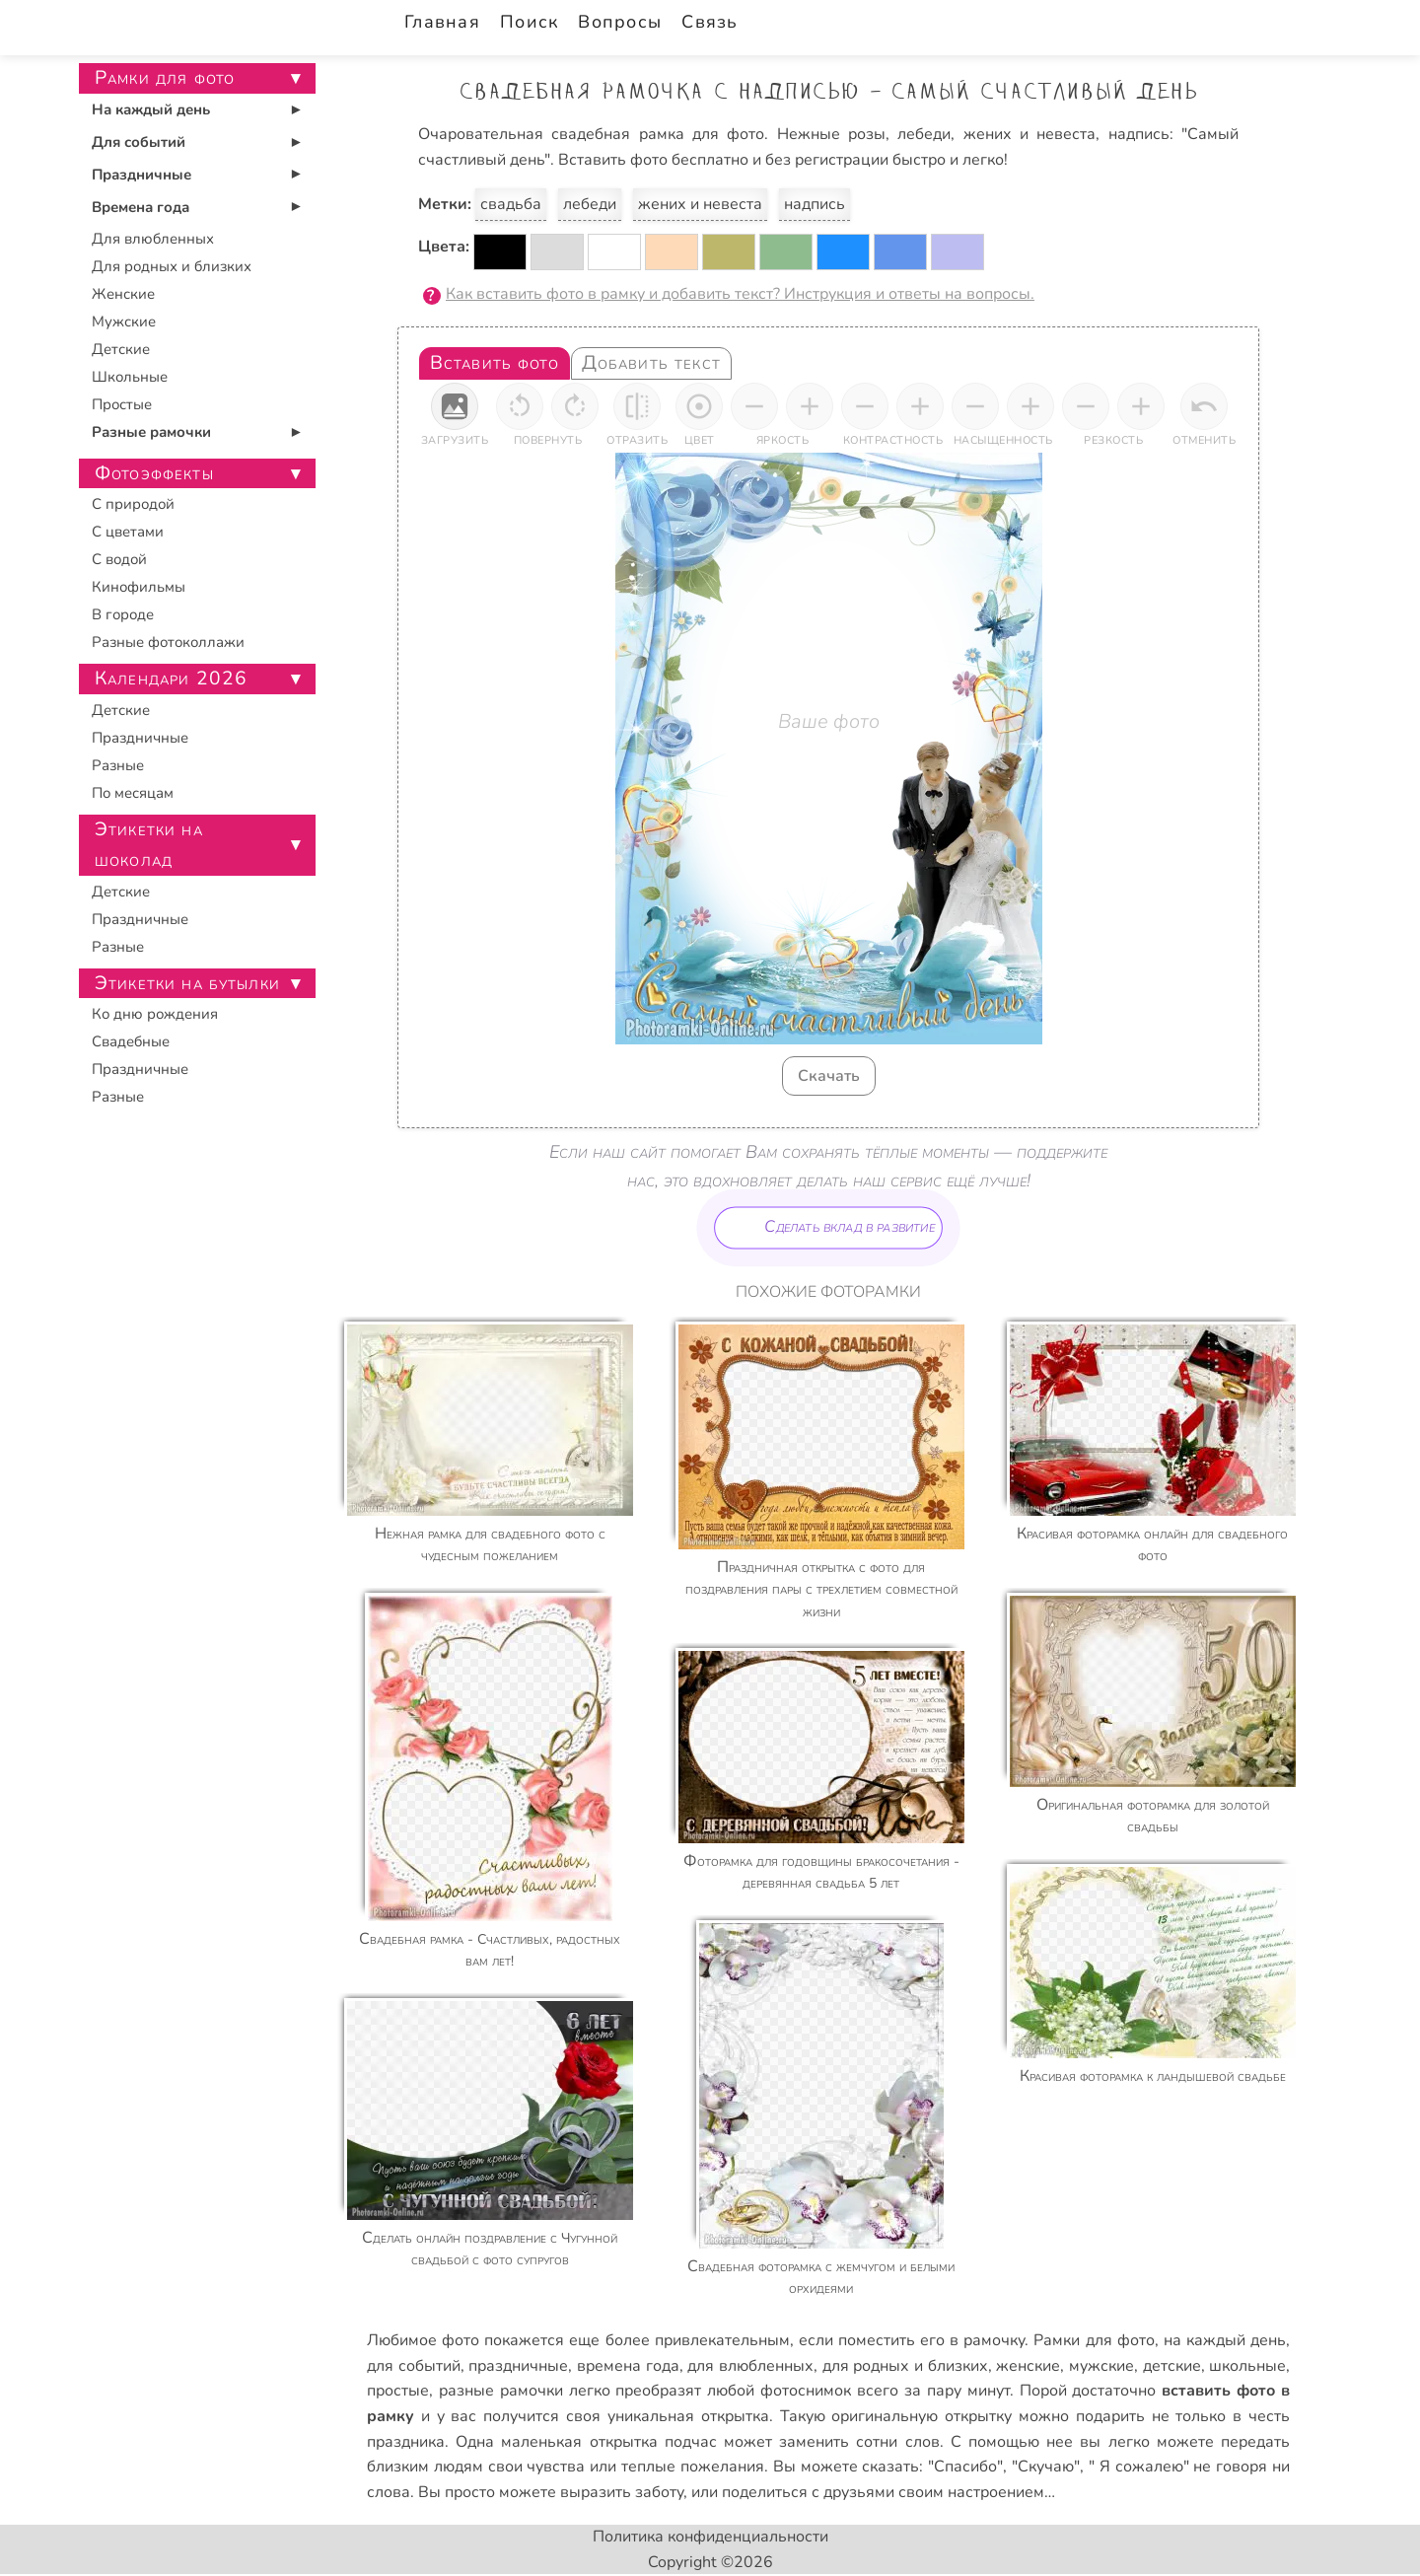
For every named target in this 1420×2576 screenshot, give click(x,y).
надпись (814, 204)
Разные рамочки (151, 432)
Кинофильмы (138, 587)
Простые (122, 404)
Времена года (140, 207)
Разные (118, 765)
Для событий (138, 142)
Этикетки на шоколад (149, 845)
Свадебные (131, 1041)
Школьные (130, 377)
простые (398, 2390)
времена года (628, 2366)
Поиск (529, 22)
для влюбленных (750, 2366)
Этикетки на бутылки (187, 983)
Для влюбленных (153, 239)
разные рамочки (501, 2390)
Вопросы (620, 22)
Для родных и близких (171, 266)
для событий (414, 2366)
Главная (442, 22)
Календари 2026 (171, 678)
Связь (709, 22)
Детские (121, 349)
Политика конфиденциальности (710, 2536)
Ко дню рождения (155, 1014)
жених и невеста (700, 204)
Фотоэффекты (154, 473)
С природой (133, 504)
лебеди (589, 204)
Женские (123, 294)
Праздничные (141, 174)
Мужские (124, 321)
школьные (1247, 2366)
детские (1172, 2366)
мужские (1101, 2366)
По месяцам (133, 793)
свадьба (510, 204)
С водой (119, 559)
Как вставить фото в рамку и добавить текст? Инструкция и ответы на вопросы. (740, 294)
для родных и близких (905, 2366)
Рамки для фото (1093, 2340)
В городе (123, 614)
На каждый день (151, 109)
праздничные (518, 2366)
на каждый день (1225, 2340)
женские (1028, 2366)
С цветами (128, 531)
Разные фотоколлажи (168, 642)
